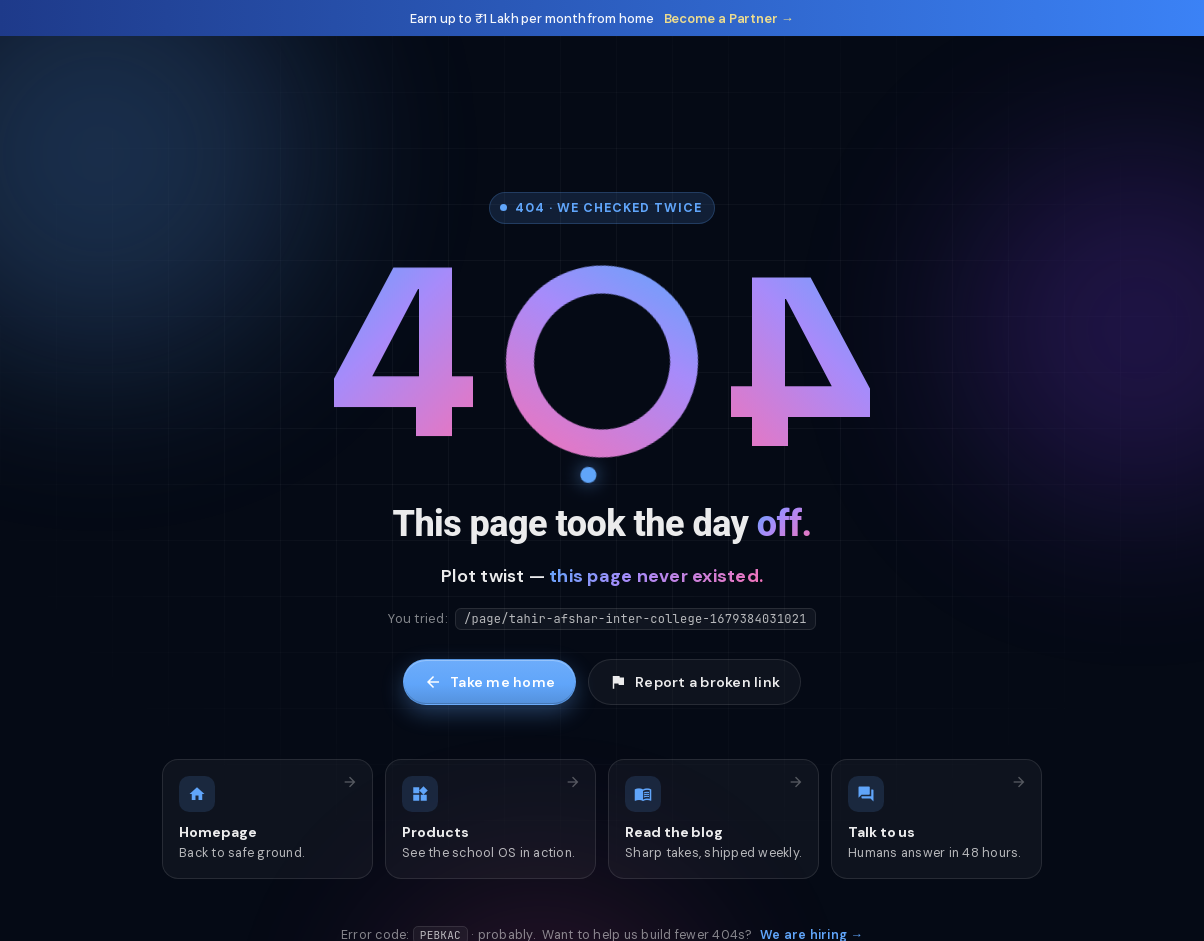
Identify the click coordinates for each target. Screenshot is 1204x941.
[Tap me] (602, 364)
